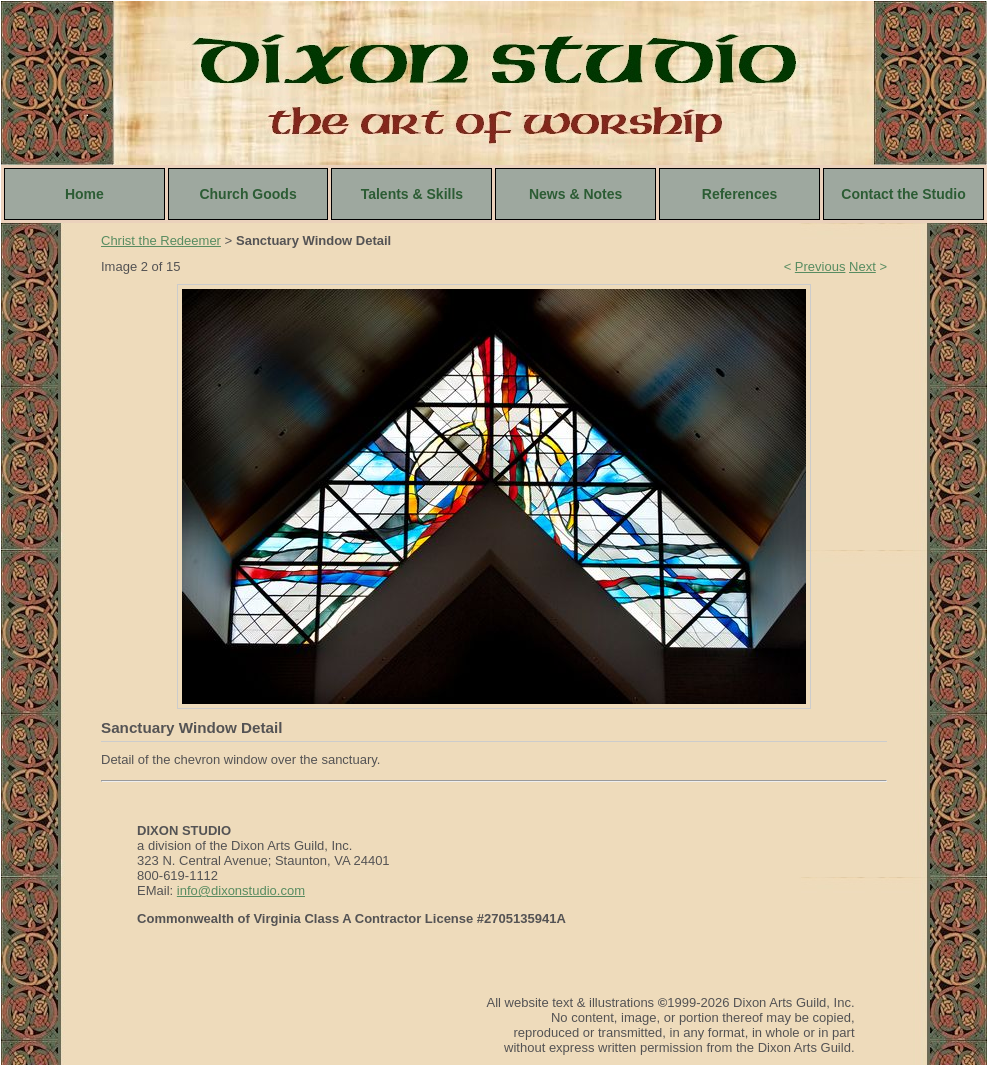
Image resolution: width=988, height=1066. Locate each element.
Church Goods (247, 194)
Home (84, 194)
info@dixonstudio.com (241, 890)
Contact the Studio (903, 194)
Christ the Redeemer (161, 240)
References (740, 194)
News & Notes (575, 194)
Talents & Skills (412, 194)
